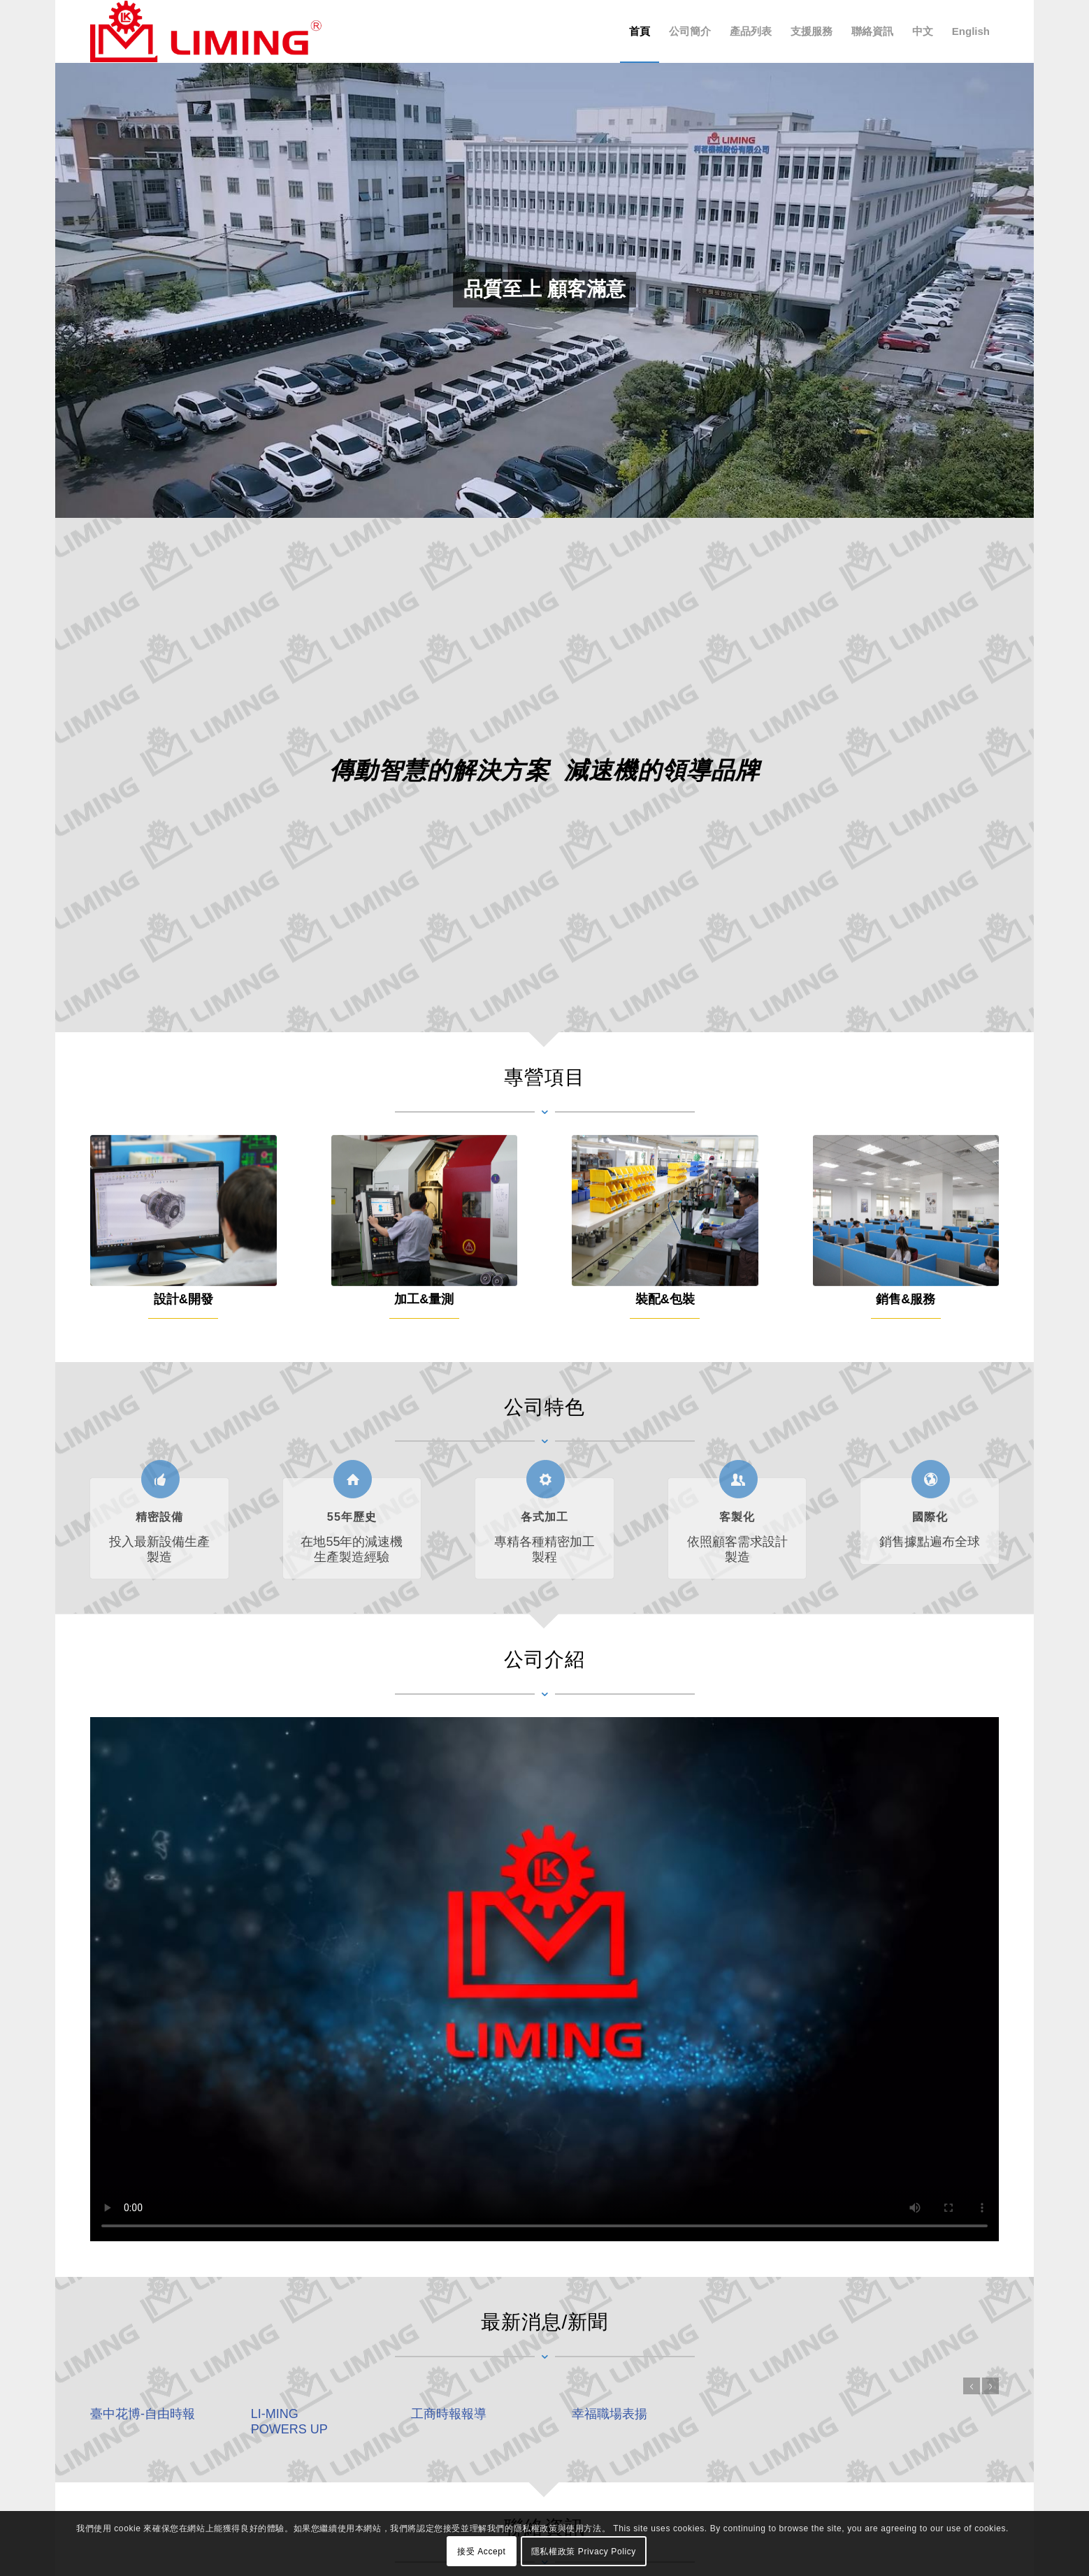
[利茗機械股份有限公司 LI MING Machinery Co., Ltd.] (206, 31)
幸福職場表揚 (609, 2414)
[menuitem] (639, 31)
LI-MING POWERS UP (289, 2421)
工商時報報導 (448, 2414)
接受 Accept (481, 2551)
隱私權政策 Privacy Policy (583, 2551)
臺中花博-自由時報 (142, 2414)
